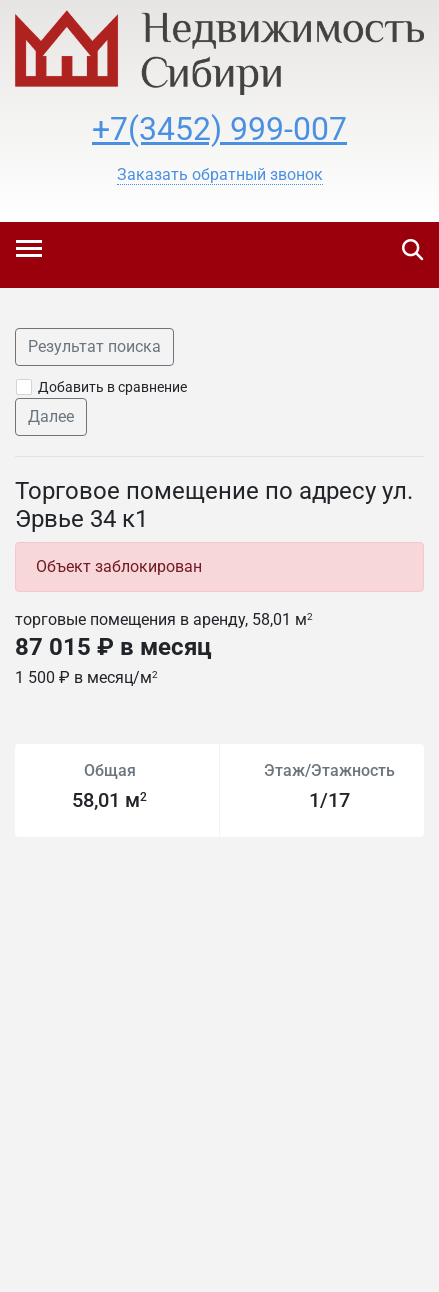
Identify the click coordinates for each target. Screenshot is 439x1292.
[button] (220, 175)
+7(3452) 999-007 (219, 129)
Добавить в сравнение (112, 387)
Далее (51, 416)
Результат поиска (94, 346)
